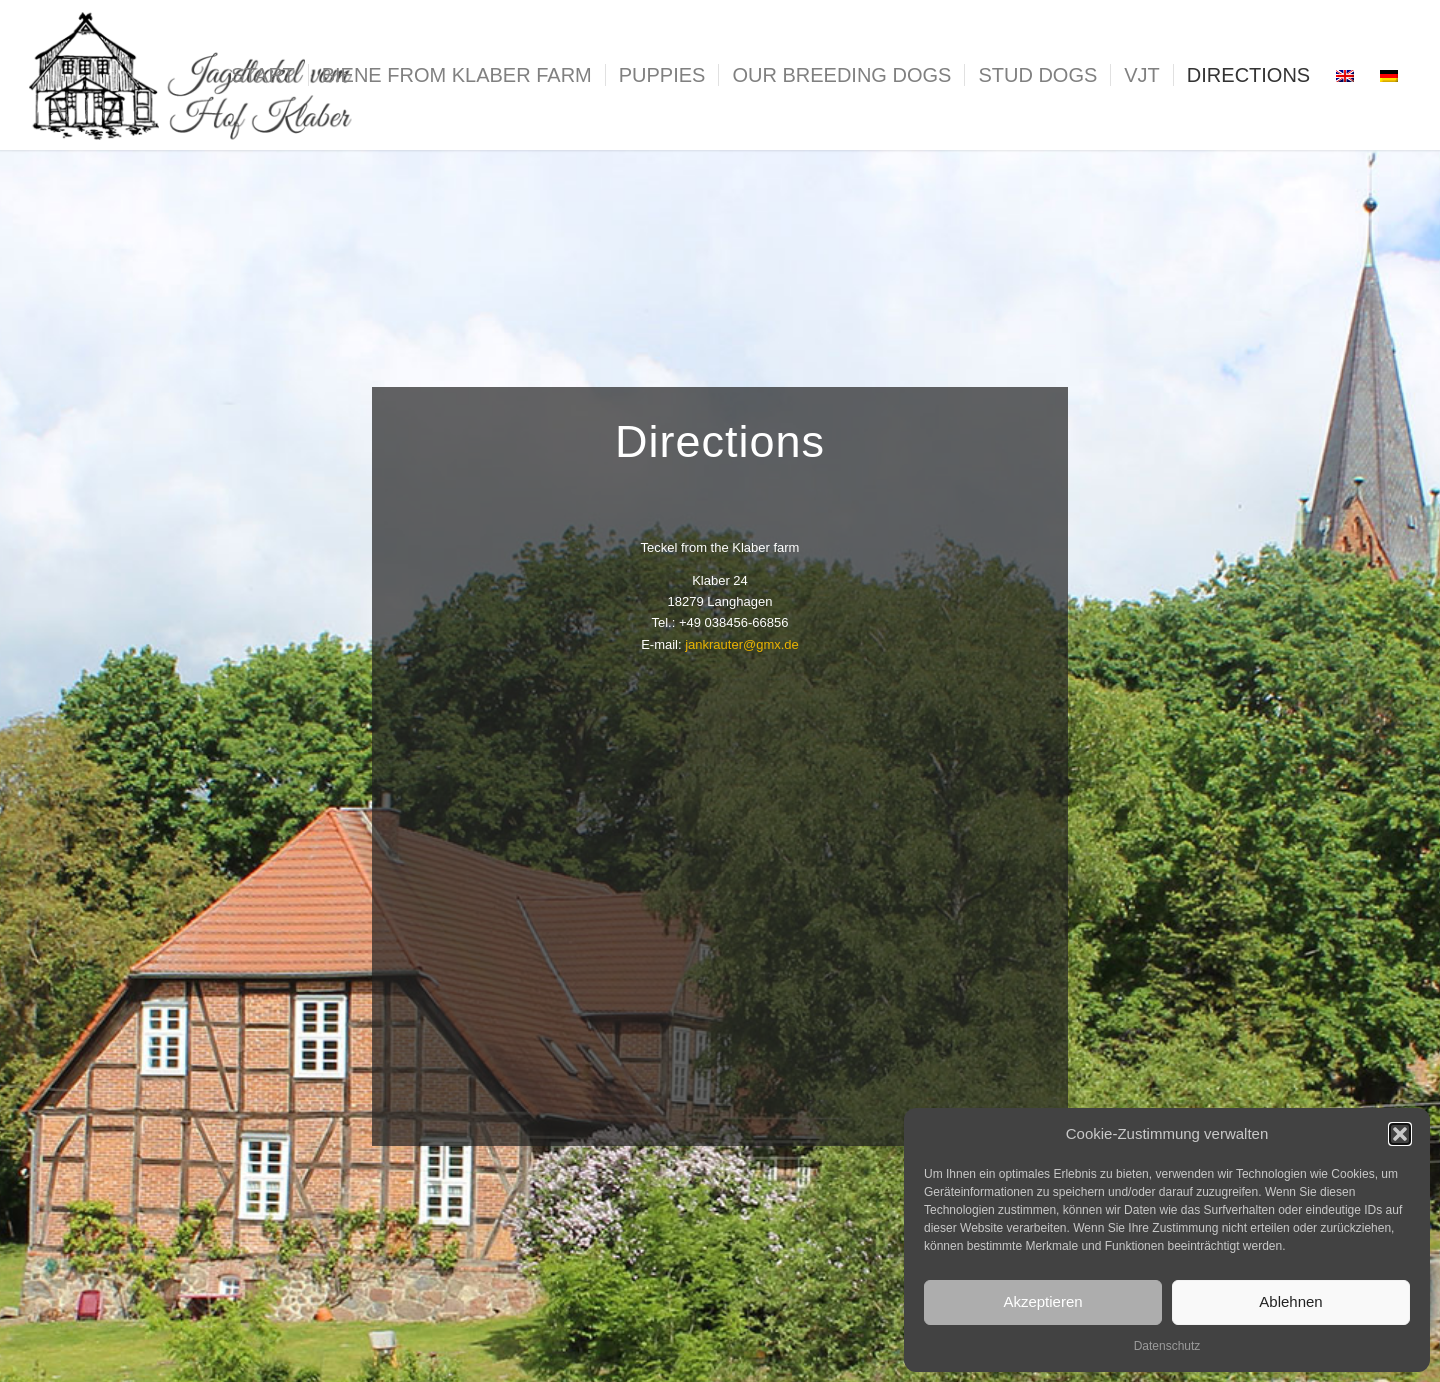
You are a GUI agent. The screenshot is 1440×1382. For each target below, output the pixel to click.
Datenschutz (1167, 1346)
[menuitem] (263, 75)
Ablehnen (1290, 1301)
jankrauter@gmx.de (742, 644)
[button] (1400, 1134)
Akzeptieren (1042, 1301)
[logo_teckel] (194, 75)
